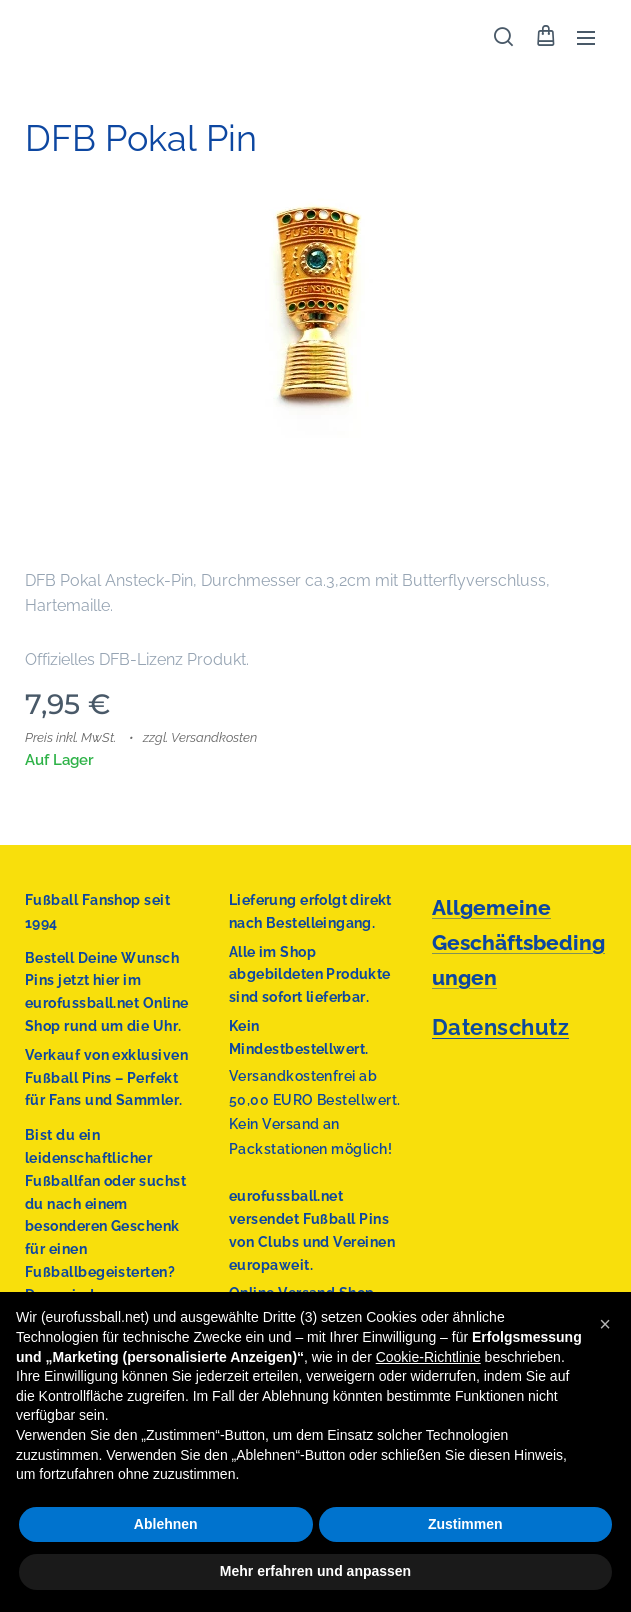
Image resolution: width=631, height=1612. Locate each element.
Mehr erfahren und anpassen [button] (315, 1571)
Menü (586, 38)
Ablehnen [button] (166, 1524)
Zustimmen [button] (465, 1524)
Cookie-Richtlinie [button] (428, 1357)
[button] (503, 37)
